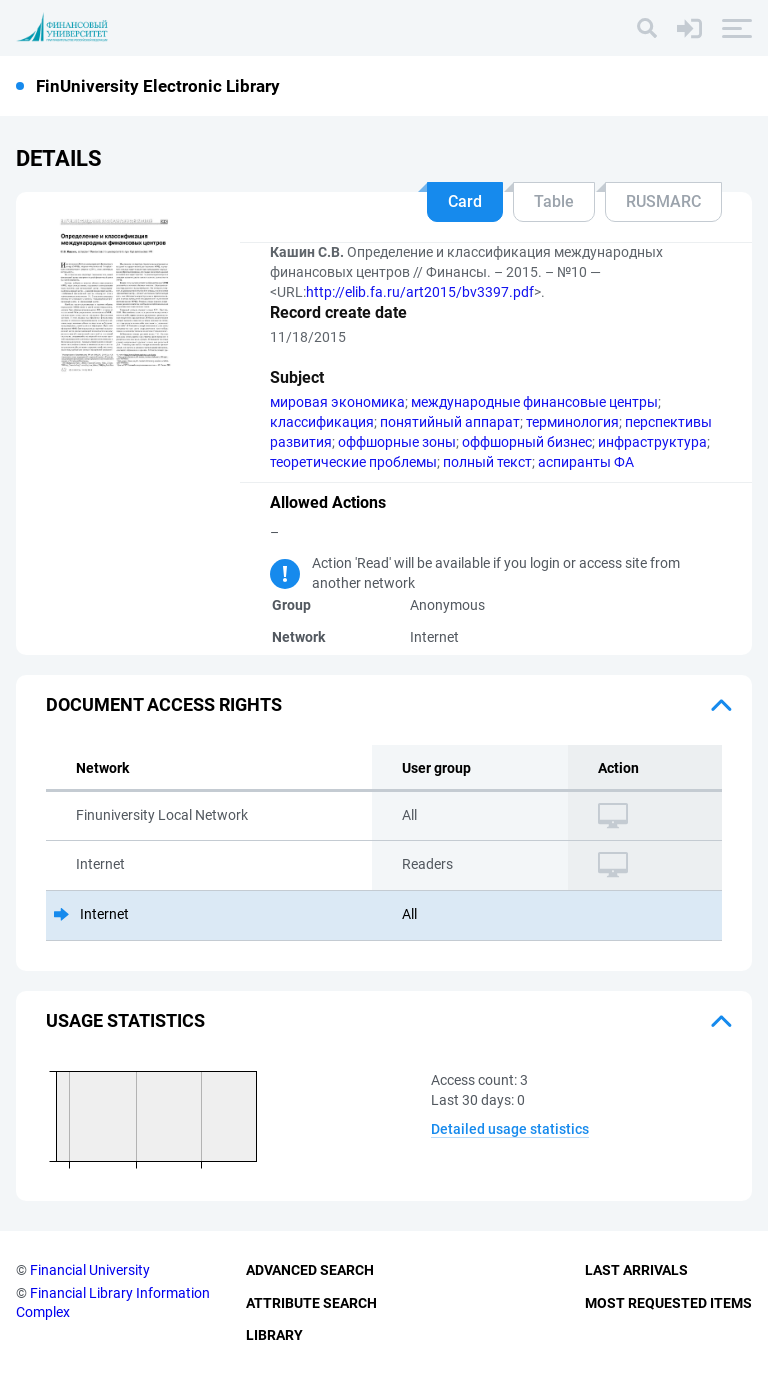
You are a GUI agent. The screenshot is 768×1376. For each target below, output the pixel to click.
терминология (572, 422)
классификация (322, 422)
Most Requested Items (668, 1303)
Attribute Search (311, 1303)
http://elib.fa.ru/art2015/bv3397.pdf (420, 292)
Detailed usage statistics (510, 1129)
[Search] (647, 28)
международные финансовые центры (534, 402)
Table (554, 201)
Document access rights (164, 704)
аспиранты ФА (586, 462)
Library (274, 1335)
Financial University (90, 1270)
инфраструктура (652, 442)
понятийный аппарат (450, 422)
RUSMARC (663, 201)
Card (465, 201)
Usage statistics (125, 1020)
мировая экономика (337, 402)
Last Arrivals (636, 1270)
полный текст (487, 462)
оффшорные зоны (397, 442)
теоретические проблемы (353, 462)
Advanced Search (310, 1270)
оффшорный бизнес (527, 442)
